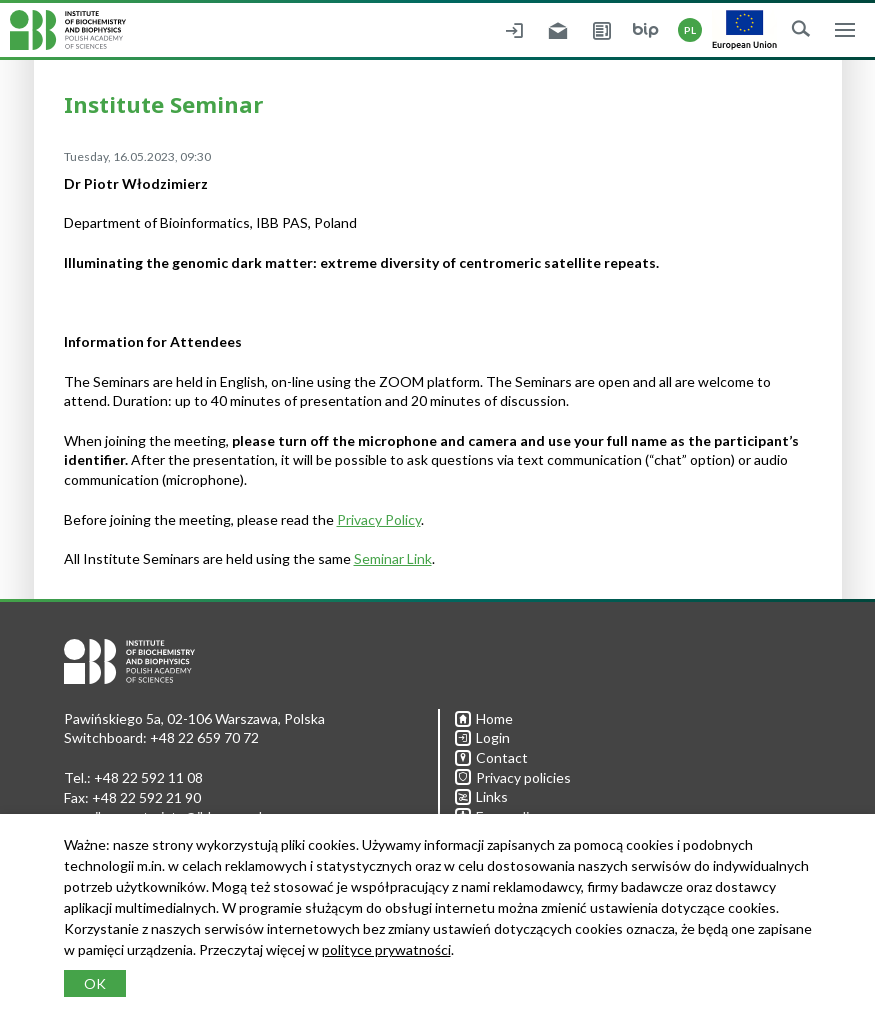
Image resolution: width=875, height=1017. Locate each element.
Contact (491, 757)
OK (95, 983)
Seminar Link (393, 558)
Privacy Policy (379, 519)
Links (481, 796)
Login (482, 737)
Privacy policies (513, 777)
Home (484, 718)
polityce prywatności (386, 949)
